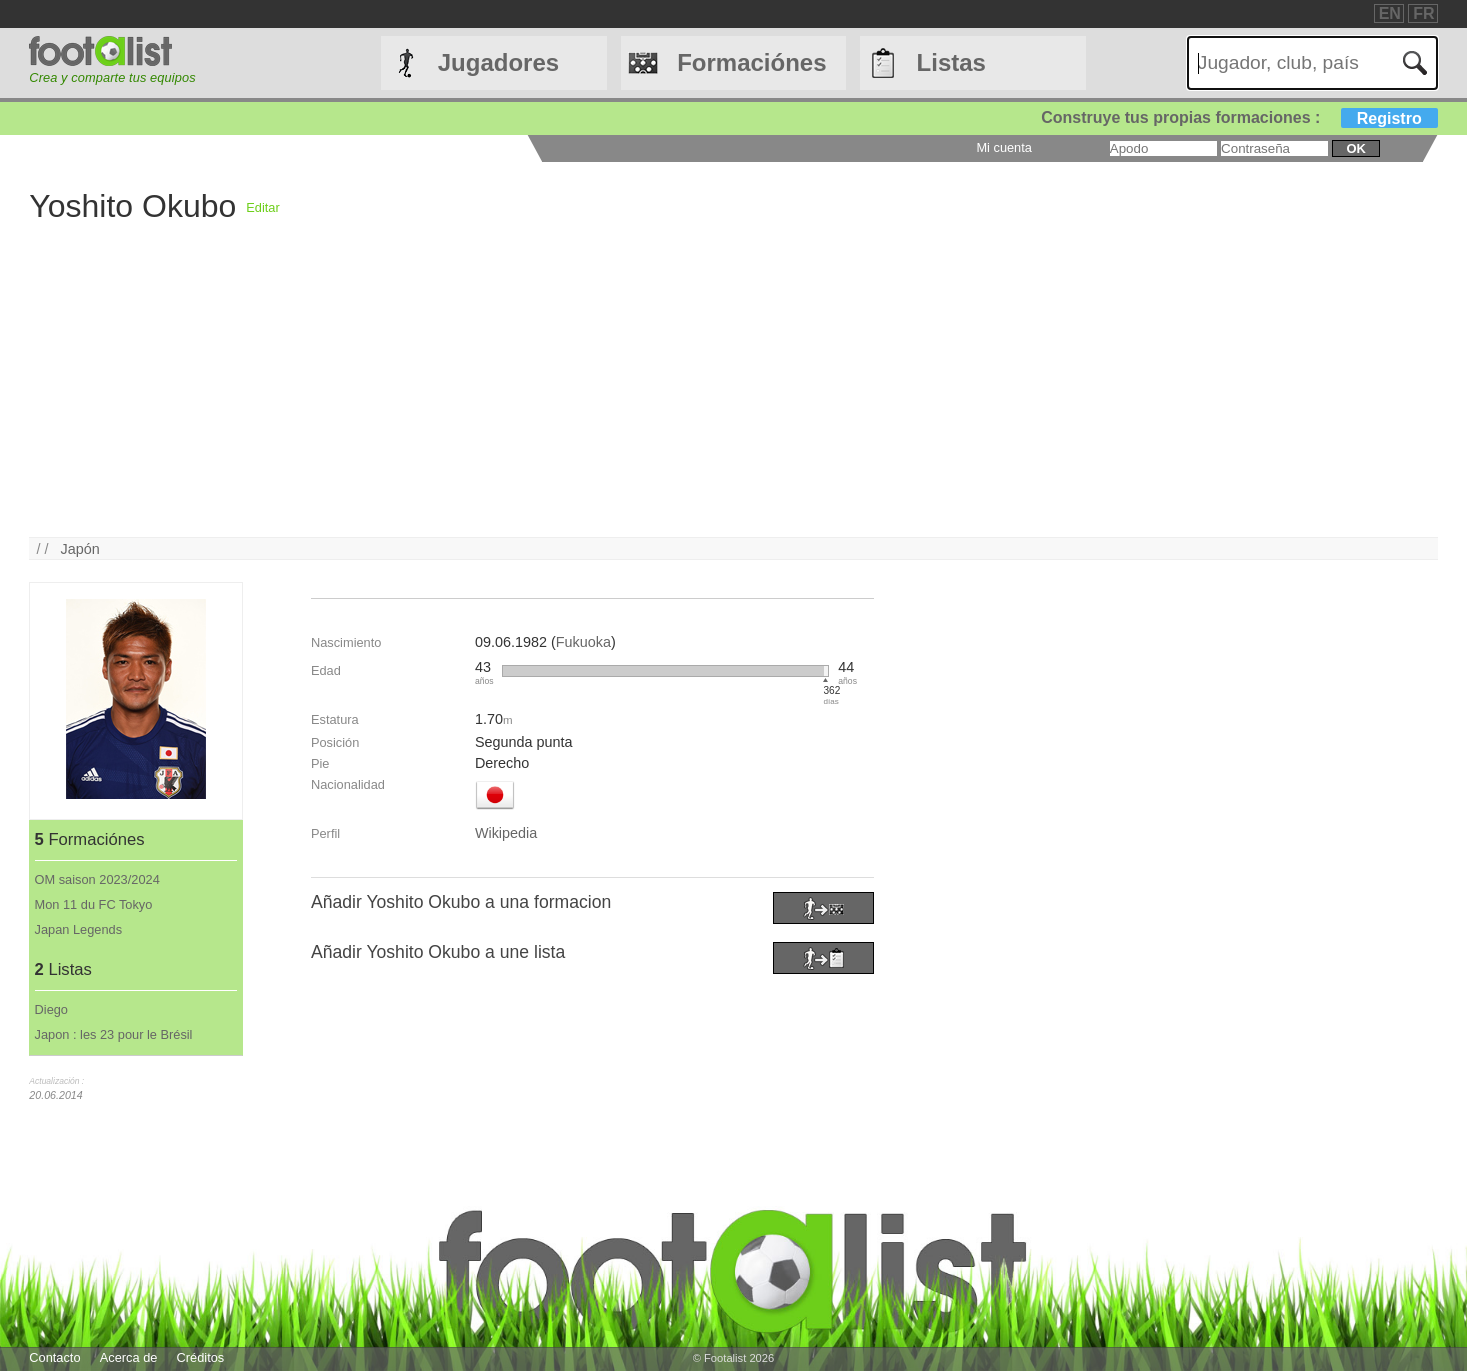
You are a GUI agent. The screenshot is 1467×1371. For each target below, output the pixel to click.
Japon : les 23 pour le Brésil (114, 1034)
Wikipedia (506, 833)
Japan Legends (79, 929)
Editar (262, 207)
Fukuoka (583, 642)
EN (1390, 13)
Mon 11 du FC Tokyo (94, 904)
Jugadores (498, 62)
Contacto (54, 1357)
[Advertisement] (629, 397)
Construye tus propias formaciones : (1239, 117)
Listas (951, 62)
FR (1423, 13)
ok (1355, 148)
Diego (51, 1009)
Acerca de (129, 1357)
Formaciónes (751, 62)
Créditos (201, 1357)
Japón (80, 549)
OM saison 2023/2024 (97, 879)
